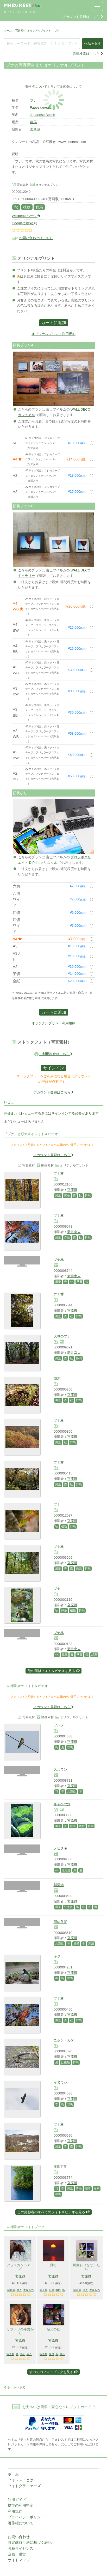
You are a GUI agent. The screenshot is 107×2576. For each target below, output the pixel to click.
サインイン (53, 1068)
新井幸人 (74, 1232)
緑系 (79, 1568)
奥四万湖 (60, 2167)
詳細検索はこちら (88, 54)
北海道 (71, 1791)
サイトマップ (19, 2560)
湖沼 (91, 1943)
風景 (58, 1195)
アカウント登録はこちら (82, 17)
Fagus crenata (41, 107)
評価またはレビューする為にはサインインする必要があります (51, 1113)
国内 (58, 2290)
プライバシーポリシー (26, 2517)
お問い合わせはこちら (36, 238)
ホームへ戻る (15, 2387)
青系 (79, 2188)
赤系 (67, 1237)
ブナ (33, 100)
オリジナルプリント (39, 30)
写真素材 (20, 30)
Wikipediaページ (26, 216)
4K (71, 1281)
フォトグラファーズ (24, 2486)
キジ (57, 1956)
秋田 (79, 1281)
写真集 (11, 2290)
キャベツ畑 (62, 1804)
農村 (82, 1826)
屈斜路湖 (60, 1922)
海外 (19, 2290)
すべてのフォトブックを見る (53, 2372)
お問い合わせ (19, 2537)
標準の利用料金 (20, 2505)
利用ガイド (17, 2500)
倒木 (57, 1378)
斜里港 (59, 1885)
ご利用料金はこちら (56, 1054)
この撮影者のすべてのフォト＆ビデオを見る (53, 2212)
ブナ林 (59, 1173)
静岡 (79, 1358)
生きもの (28, 2290)
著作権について (36, 86)
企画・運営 (17, 2554)
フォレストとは (20, 2480)
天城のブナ (62, 1336)
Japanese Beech (42, 115)
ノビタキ (60, 1848)
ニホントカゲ (64, 2040)
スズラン (60, 1769)
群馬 (33, 122)
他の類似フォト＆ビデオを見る (53, 1671)
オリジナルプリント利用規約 (53, 334)
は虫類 (65, 2062)
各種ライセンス (20, 2548)
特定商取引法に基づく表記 (30, 2542)
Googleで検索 (24, 223)
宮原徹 (35, 129)
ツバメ (59, 1725)
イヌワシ (60, 2082)
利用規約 (15, 2511)
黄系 (67, 1195)
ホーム (8, 30)
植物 (26, 207)
